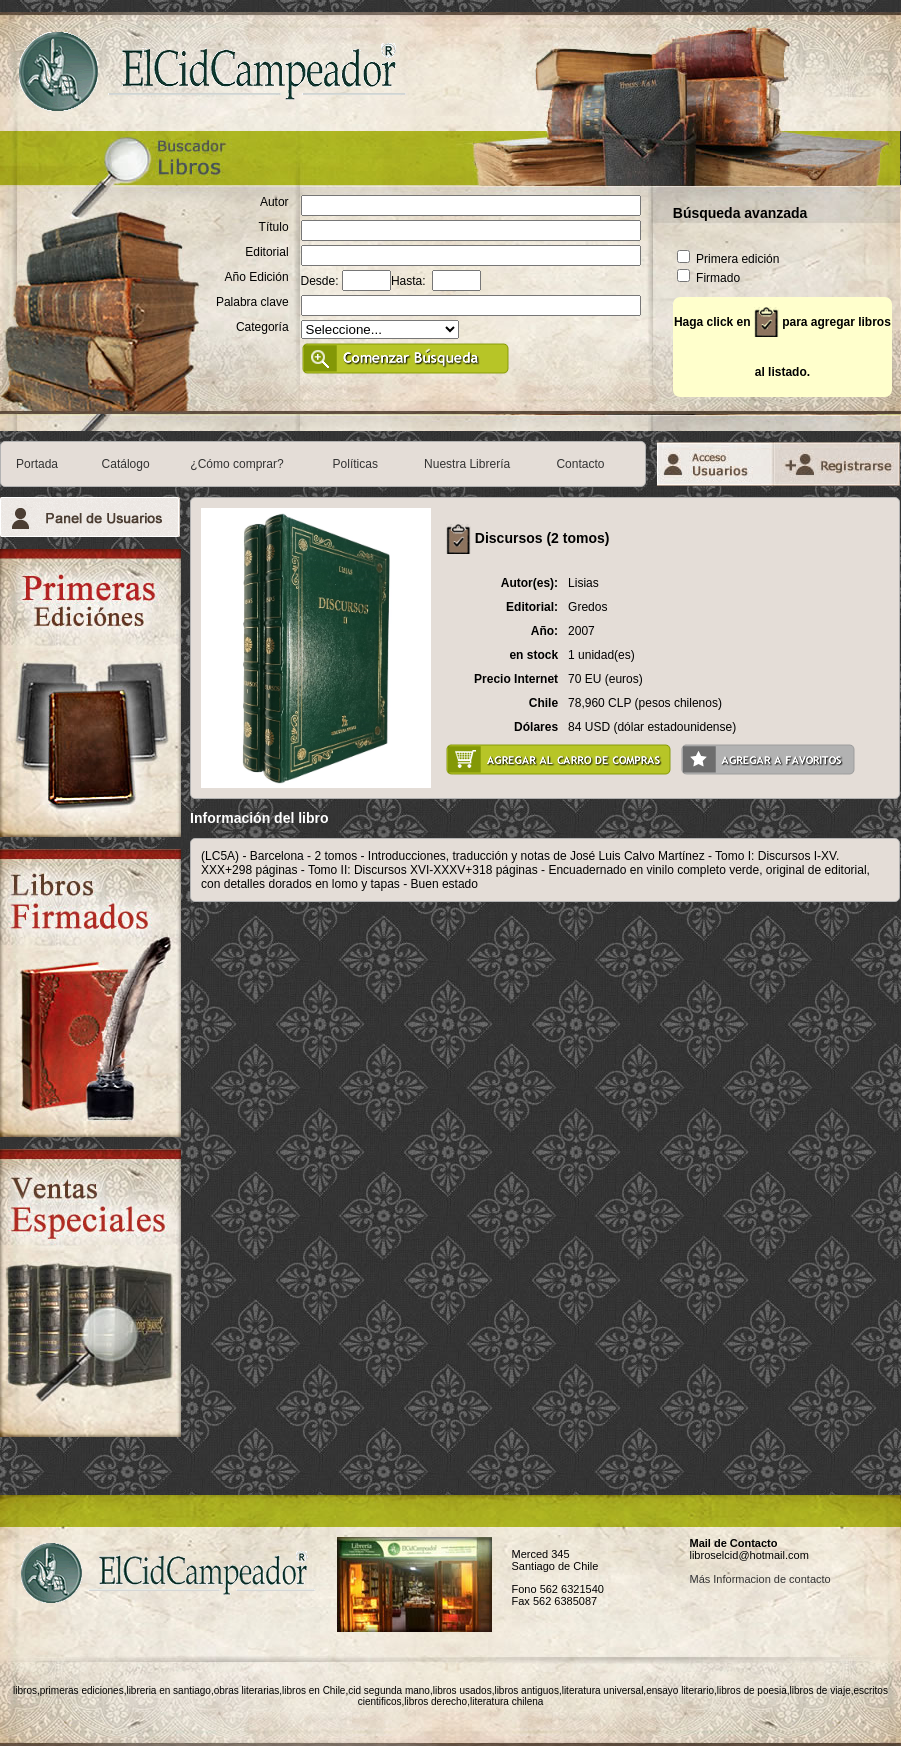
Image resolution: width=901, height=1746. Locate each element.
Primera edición (728, 259)
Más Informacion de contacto (759, 1579)
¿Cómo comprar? (236, 464)
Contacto (580, 464)
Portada (37, 464)
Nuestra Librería (467, 464)
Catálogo (126, 464)
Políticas (355, 464)
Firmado (708, 278)
